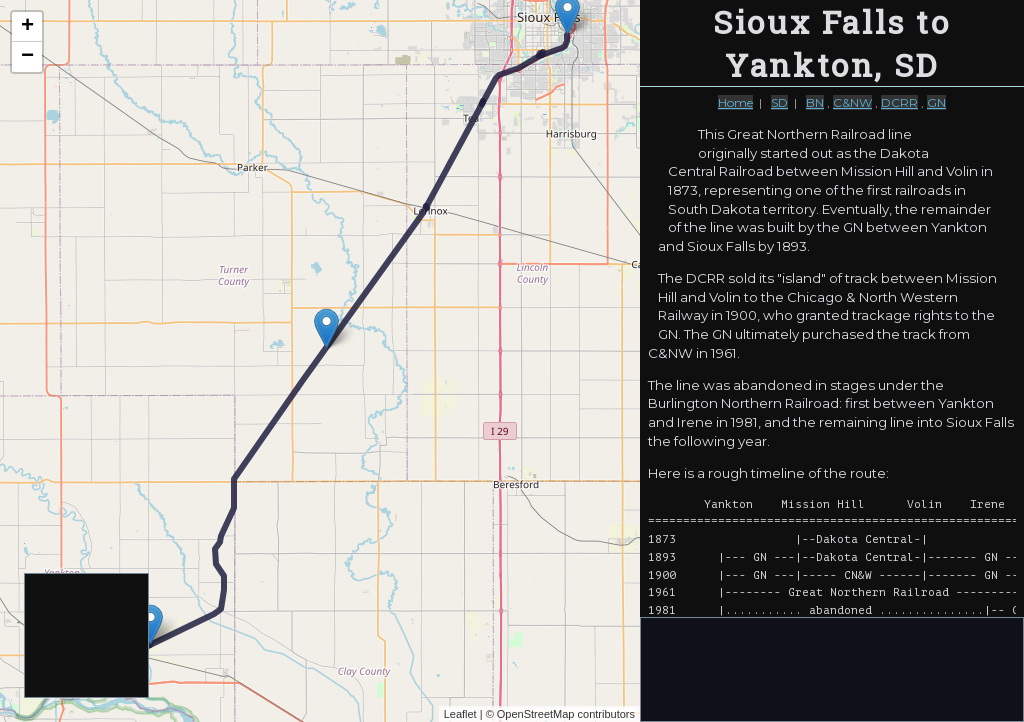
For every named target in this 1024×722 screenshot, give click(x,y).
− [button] (27, 57)
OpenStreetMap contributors (566, 714)
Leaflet (460, 714)
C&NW (852, 102)
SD (779, 102)
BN (815, 102)
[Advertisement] (87, 636)
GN (936, 102)
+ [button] (27, 27)
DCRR (899, 102)
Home (735, 102)
